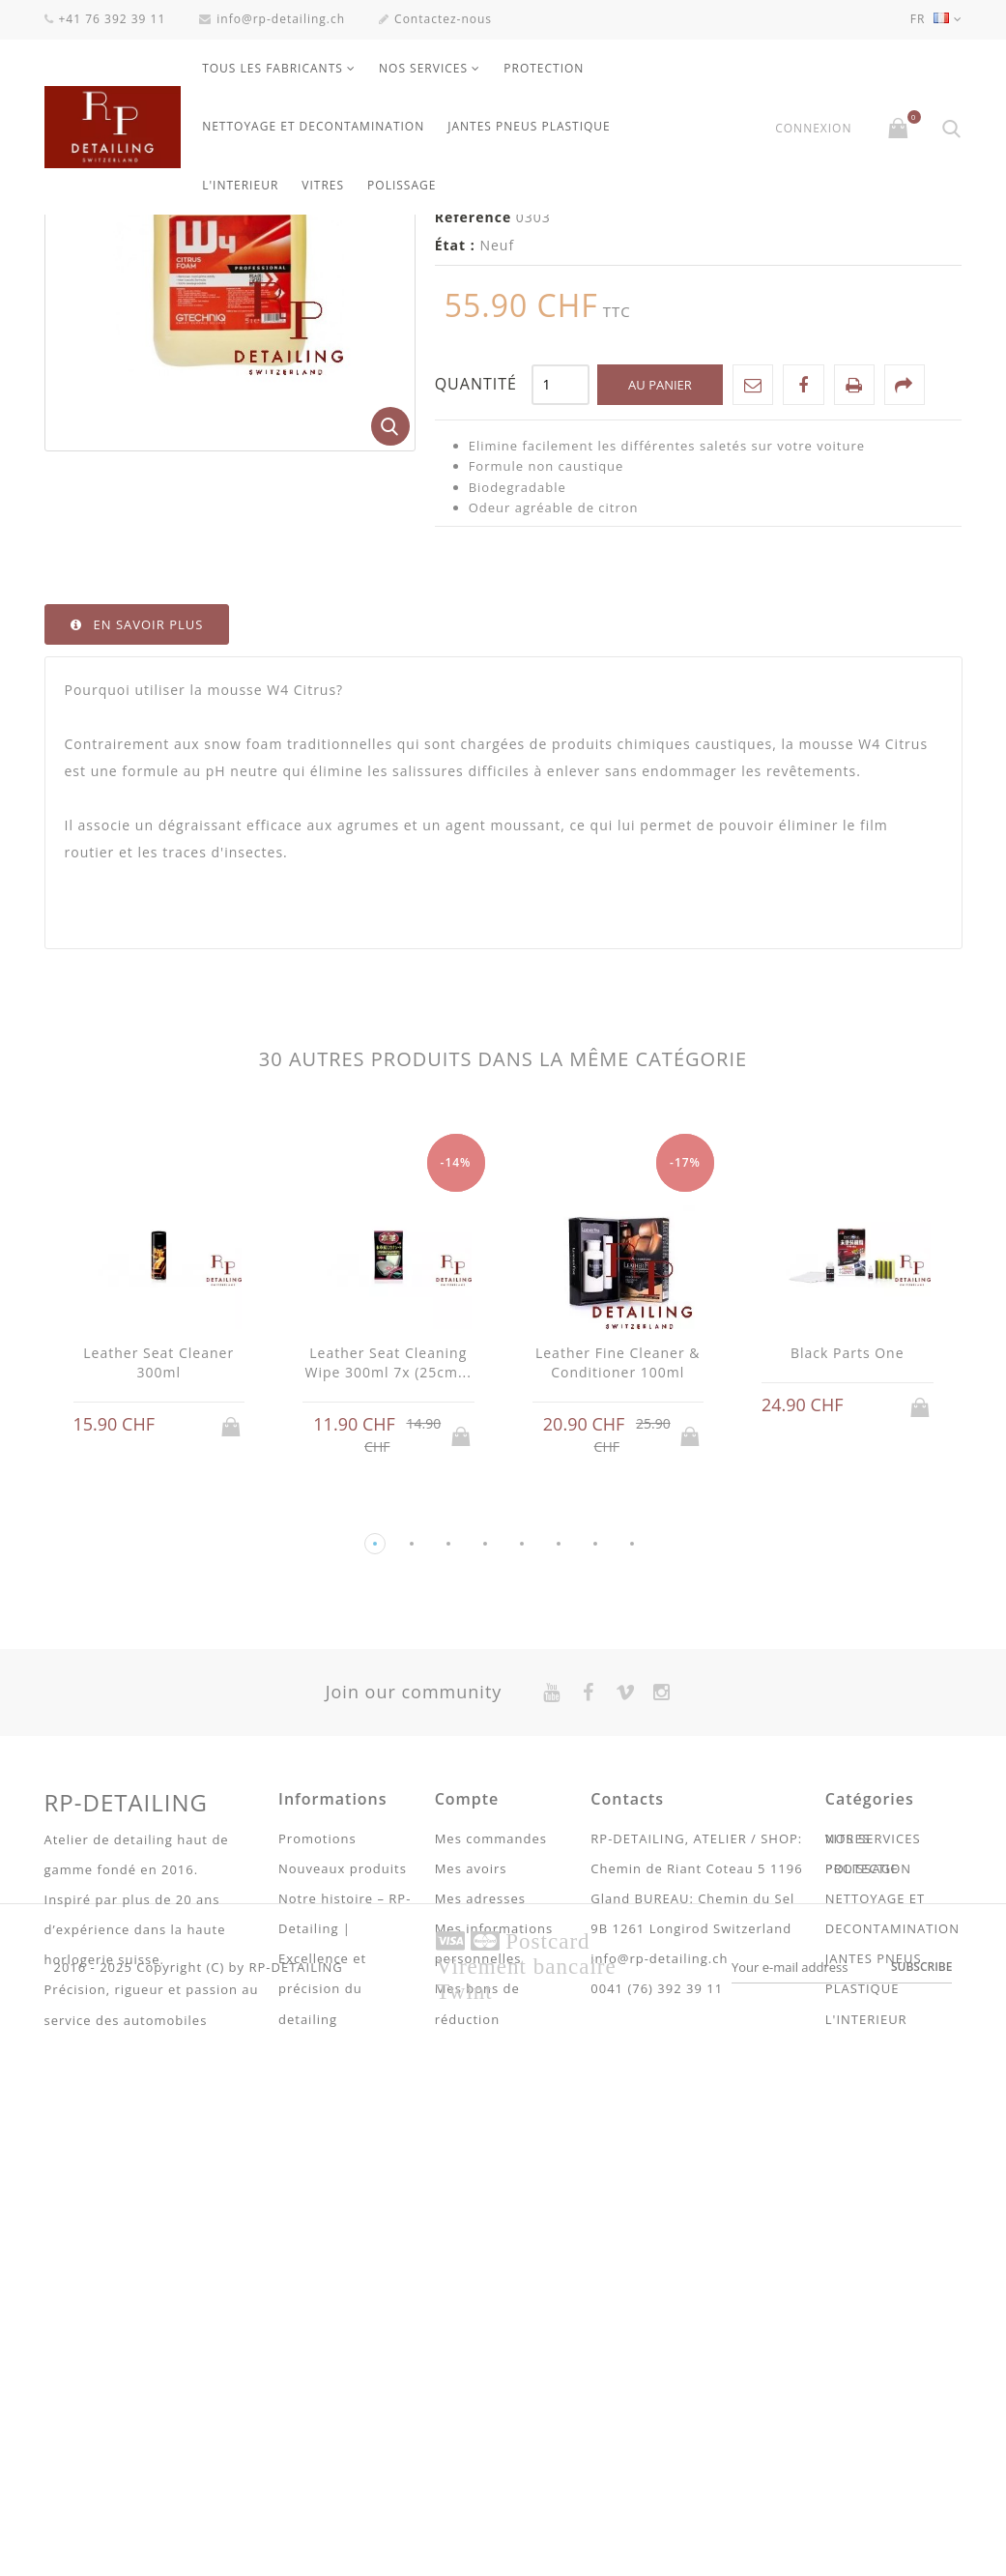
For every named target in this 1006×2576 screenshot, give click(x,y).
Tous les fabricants (272, 68)
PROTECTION (543, 68)
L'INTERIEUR (240, 185)
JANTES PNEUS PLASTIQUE (529, 126)
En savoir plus (149, 839)
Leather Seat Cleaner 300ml (158, 1577)
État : (455, 459)
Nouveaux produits (342, 2083)
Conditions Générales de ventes (322, 2383)
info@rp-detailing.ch (272, 19)
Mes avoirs (471, 2083)
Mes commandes (491, 2053)
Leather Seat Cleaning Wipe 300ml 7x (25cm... (388, 1577)
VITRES (323, 185)
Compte (467, 2013)
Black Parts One (847, 1567)
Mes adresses (480, 2113)
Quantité (476, 598)
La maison (81, 240)
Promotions (317, 2053)
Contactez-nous (435, 19)
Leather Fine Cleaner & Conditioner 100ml (618, 1577)
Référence (473, 431)
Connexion (813, 128)
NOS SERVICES (423, 68)
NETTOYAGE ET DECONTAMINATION (313, 126)
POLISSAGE (401, 185)
